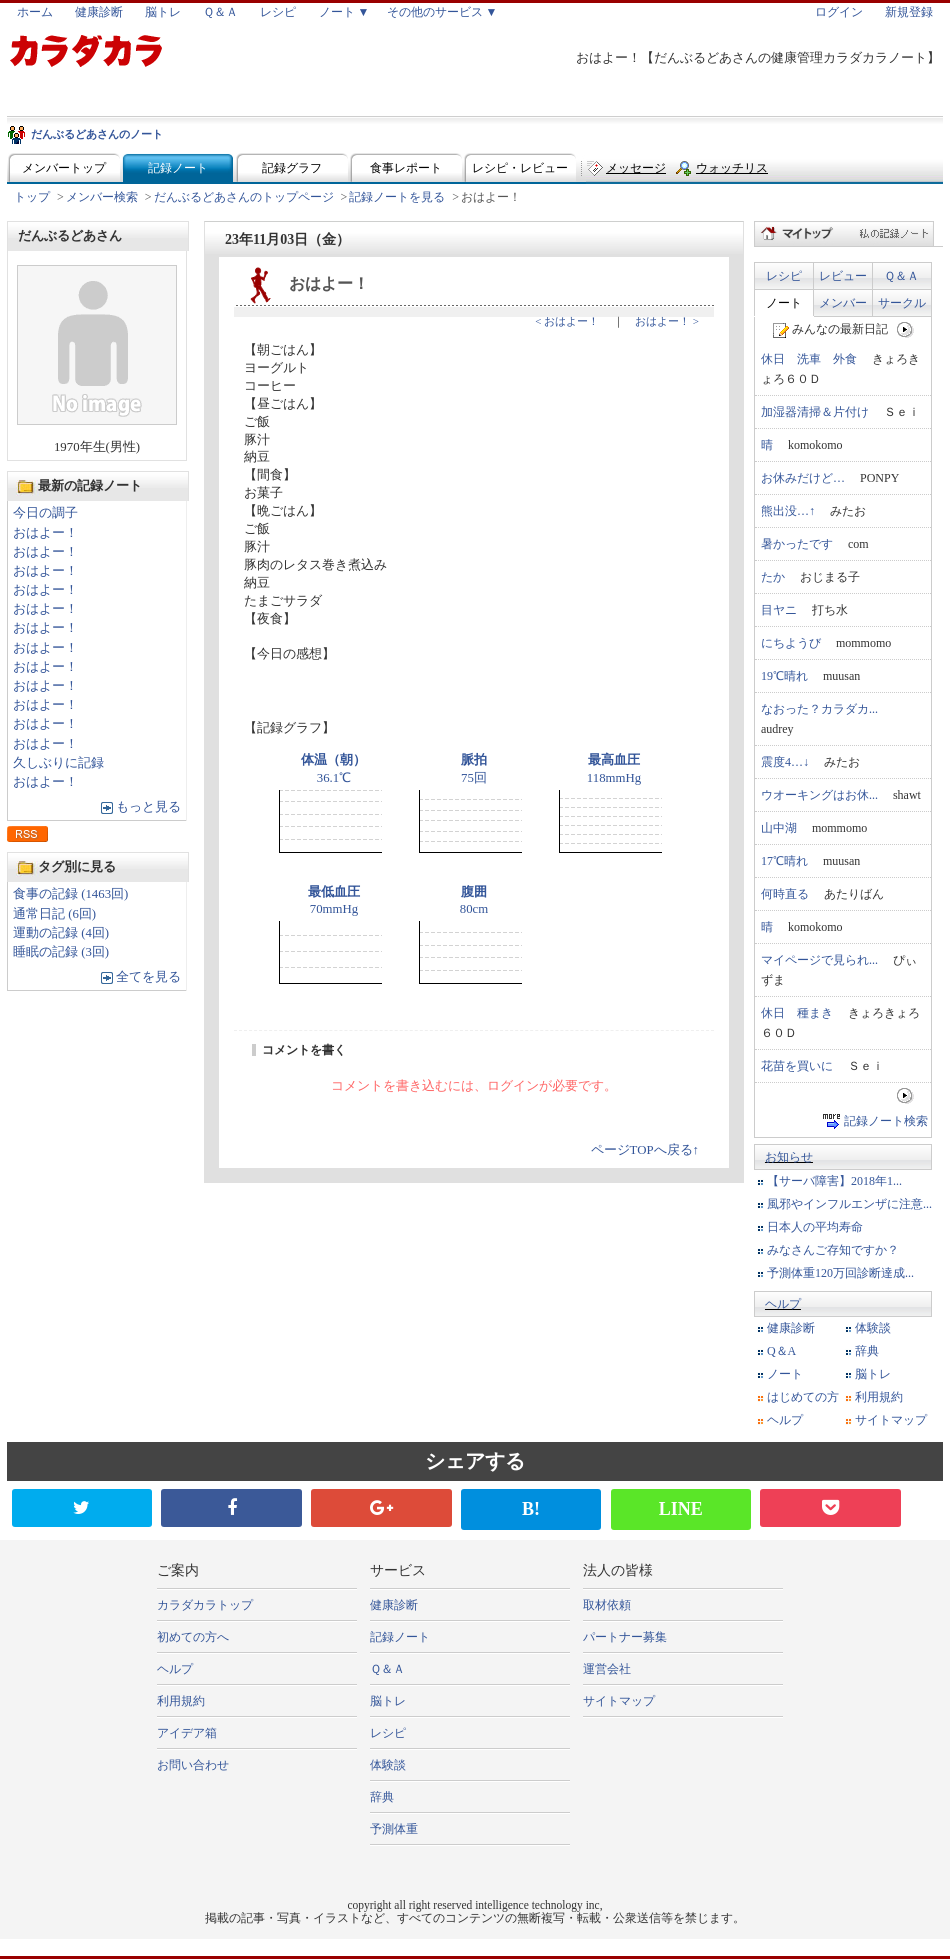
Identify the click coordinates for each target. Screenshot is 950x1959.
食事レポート (406, 168)
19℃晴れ (784, 676)
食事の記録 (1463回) (70, 894)
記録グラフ (292, 168)
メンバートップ (64, 168)
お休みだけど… (803, 478)
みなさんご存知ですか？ (833, 1250)
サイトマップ (891, 1420)
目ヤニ (779, 610)
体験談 (873, 1328)
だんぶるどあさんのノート (97, 134)
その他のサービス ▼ (442, 12)
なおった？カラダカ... (819, 709)
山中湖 (779, 828)
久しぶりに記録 (58, 763)
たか (773, 577)
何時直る (785, 894)
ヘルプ (783, 1304)
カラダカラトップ (205, 1605)
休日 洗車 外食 (809, 359)
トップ (32, 197)
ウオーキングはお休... (819, 795)
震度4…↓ (785, 762)
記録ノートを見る (397, 197)
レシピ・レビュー (520, 168)
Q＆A (781, 1351)
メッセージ (636, 168)
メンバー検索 (102, 197)
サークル (902, 303)
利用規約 (879, 1397)
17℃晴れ (784, 861)
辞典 (867, 1351)
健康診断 (99, 12)
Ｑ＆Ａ (220, 12)
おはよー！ (45, 533)
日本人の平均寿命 (815, 1227)
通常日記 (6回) (54, 914)
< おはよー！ (567, 321)
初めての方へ (193, 1637)
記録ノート (178, 168)
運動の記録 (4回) (61, 933)
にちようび (791, 643)
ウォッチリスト (732, 172)
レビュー (843, 276)
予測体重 (394, 1829)
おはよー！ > (667, 321)
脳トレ (163, 12)
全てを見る (148, 977)
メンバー (843, 303)
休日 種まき (797, 1013)
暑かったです (797, 544)
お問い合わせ (193, 1765)
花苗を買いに (797, 1066)
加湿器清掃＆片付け (815, 412)
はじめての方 (803, 1397)
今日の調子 (45, 513)
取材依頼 (607, 1605)
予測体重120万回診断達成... (840, 1273)
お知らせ (789, 1157)
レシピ (278, 12)
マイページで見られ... (819, 960)
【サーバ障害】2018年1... (834, 1181)
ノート (784, 303)
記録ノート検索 (886, 1121)
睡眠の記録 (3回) (61, 952)
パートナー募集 (625, 1637)
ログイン (839, 12)
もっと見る (148, 807)
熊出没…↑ (788, 511)
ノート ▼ (344, 12)
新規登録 (909, 12)
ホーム (35, 12)
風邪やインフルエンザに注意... (849, 1204)
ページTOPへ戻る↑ (645, 1150)
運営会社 (607, 1669)
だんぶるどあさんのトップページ (244, 197)
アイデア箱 (187, 1733)
